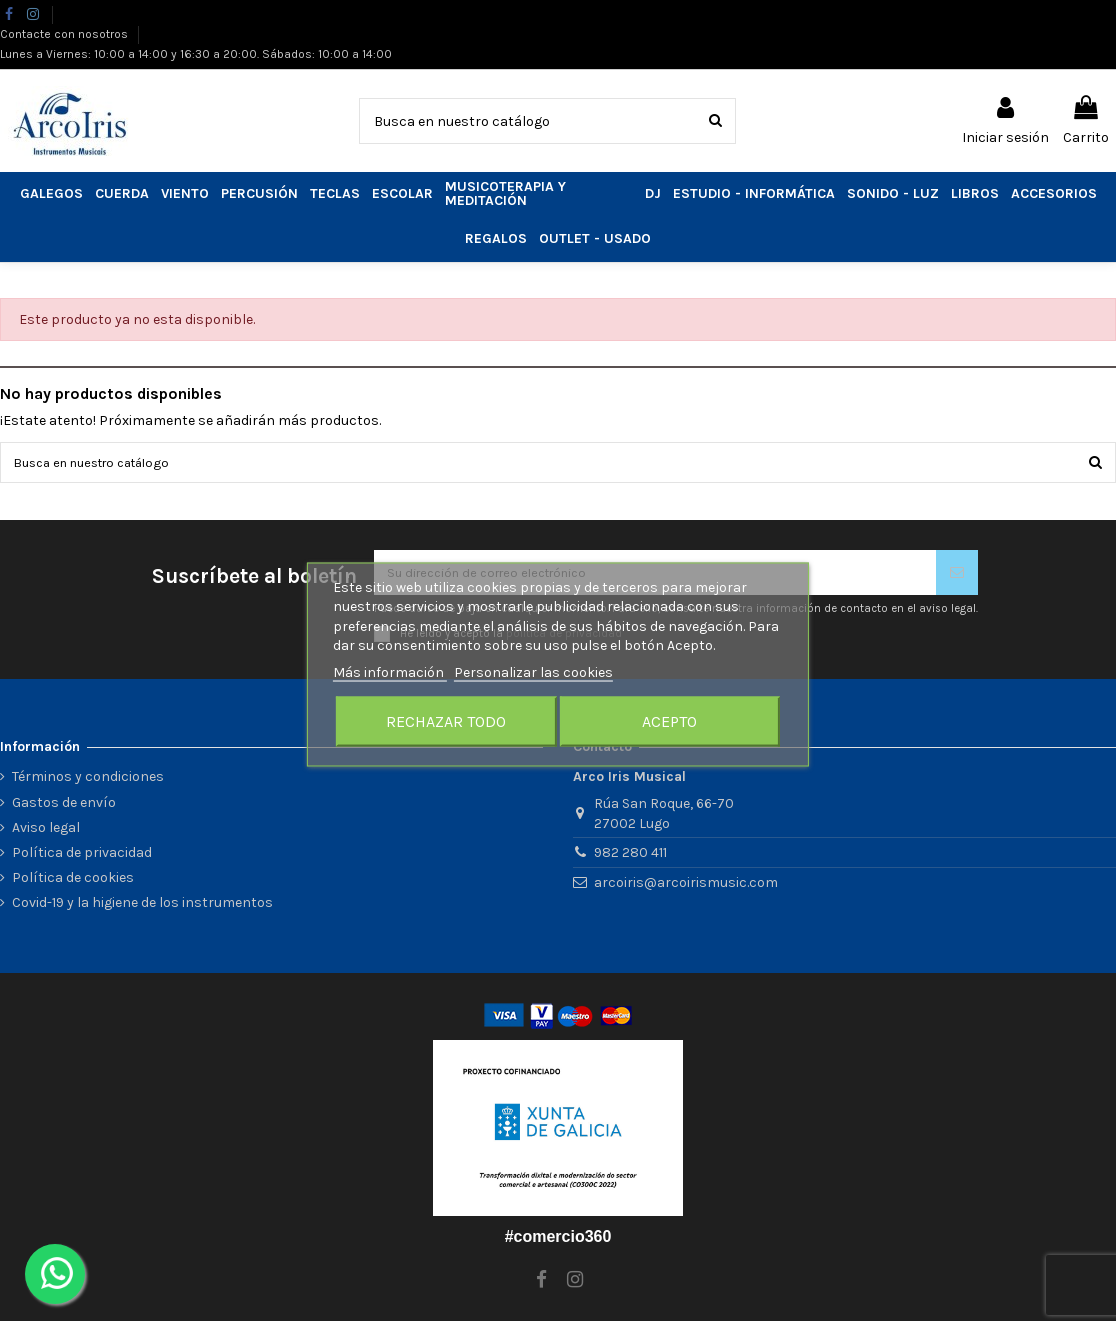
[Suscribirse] (957, 578)
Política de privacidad (82, 860)
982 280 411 (630, 861)
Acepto (669, 721)
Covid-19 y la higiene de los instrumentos (142, 911)
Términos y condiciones (88, 785)
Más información (390, 671)
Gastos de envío (64, 810)
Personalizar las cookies (533, 671)
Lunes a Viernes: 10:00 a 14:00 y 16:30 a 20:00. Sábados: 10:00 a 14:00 (196, 54)
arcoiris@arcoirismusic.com (686, 891)
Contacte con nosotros (65, 34)
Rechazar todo (446, 721)
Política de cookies (73, 886)
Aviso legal (46, 835)
